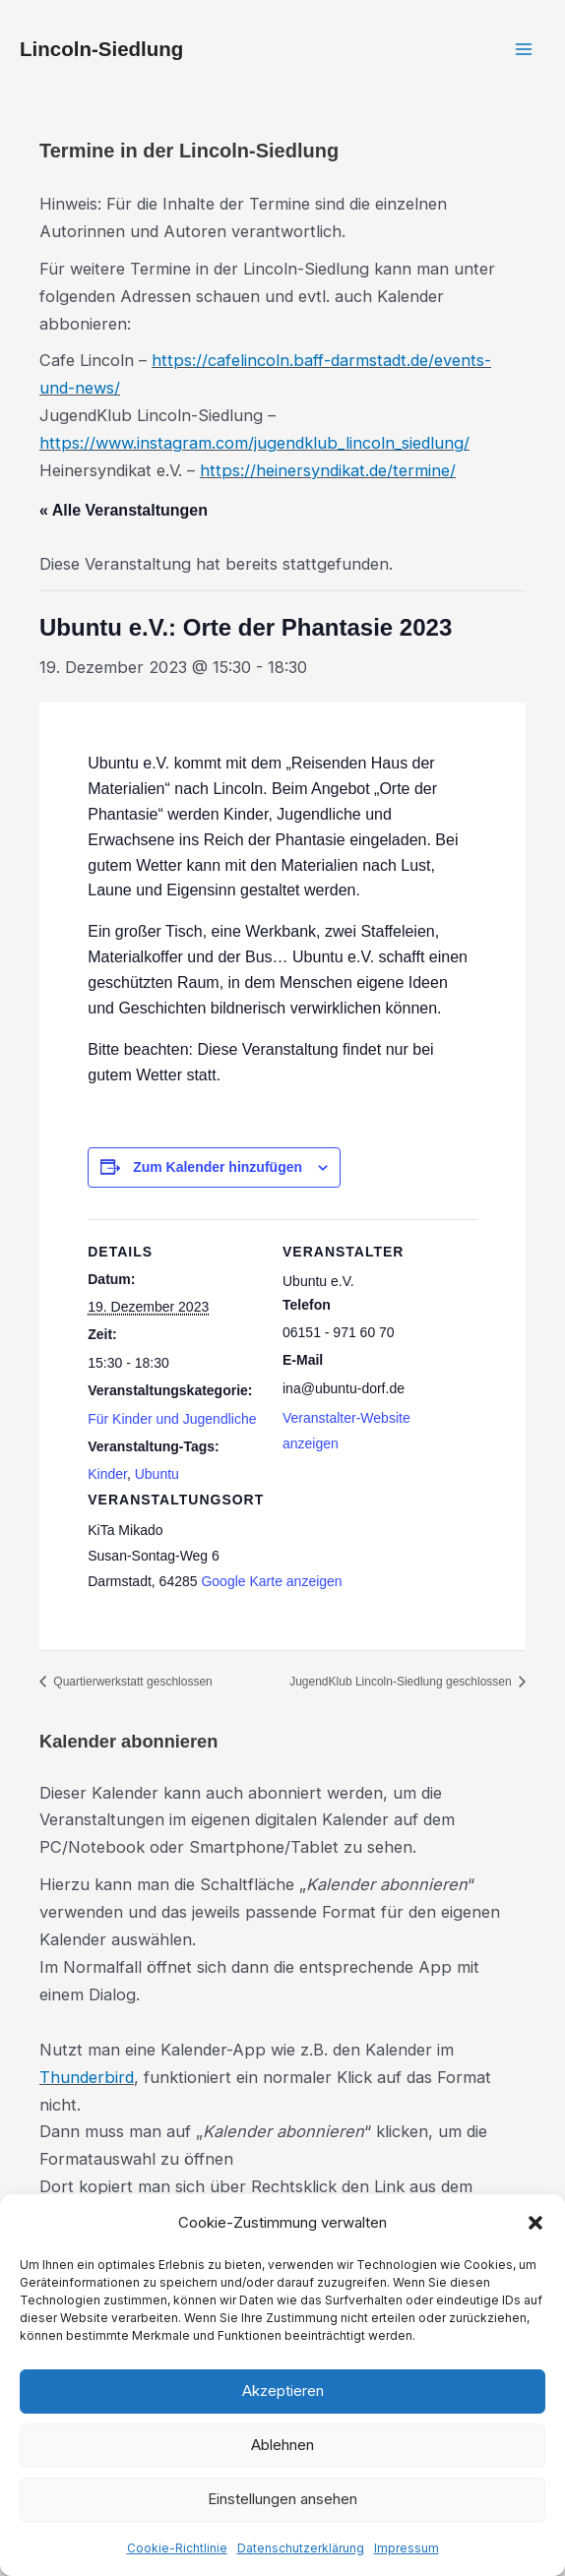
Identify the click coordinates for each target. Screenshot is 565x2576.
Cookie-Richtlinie (177, 2548)
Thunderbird (86, 2077)
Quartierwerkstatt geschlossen (131, 1681)
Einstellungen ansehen (282, 2498)
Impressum (406, 2548)
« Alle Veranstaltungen (123, 510)
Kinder (107, 1474)
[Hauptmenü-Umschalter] (523, 50)
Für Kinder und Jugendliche (172, 1419)
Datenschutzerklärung (300, 2548)
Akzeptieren (283, 2390)
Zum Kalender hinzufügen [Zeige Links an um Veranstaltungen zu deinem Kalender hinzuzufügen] (217, 1167)
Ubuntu (157, 1474)
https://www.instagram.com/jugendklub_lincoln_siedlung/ (254, 443)
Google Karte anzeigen (271, 1581)
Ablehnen (282, 2444)
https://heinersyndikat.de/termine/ (328, 470)
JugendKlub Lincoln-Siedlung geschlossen (402, 1681)
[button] (535, 2223)
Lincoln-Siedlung (101, 48)
